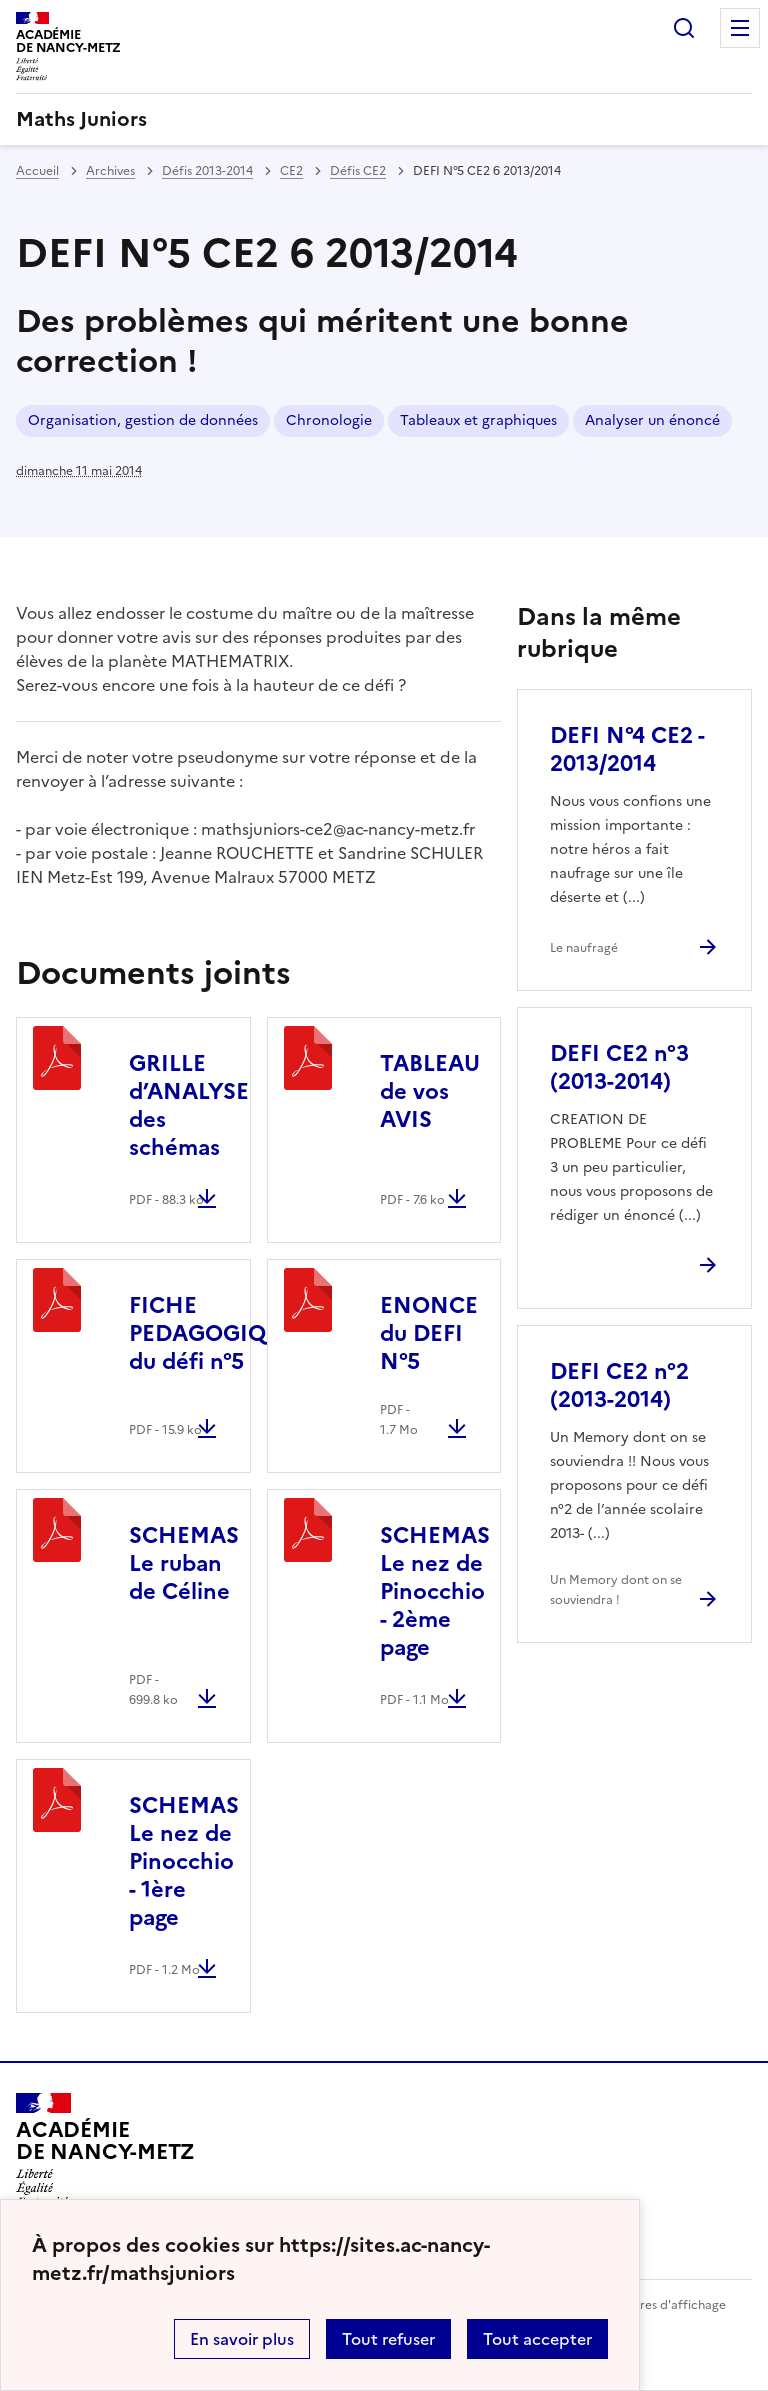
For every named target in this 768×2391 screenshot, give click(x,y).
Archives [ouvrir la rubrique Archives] (110, 171)
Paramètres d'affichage (658, 2305)
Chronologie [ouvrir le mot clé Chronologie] (329, 420)
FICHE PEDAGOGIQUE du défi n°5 (212, 1333)
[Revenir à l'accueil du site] (105, 2150)
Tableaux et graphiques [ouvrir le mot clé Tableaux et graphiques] (478, 420)
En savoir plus (242, 2339)
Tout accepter (537, 2339)
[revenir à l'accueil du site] (384, 119)
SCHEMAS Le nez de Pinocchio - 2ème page (435, 1591)
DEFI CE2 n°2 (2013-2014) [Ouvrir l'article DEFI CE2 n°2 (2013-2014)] (619, 1385)
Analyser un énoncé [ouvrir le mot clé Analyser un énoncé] (652, 420)
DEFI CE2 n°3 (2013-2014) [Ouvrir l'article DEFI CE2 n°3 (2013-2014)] (619, 1067)
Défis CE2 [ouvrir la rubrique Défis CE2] (358, 171)
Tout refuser (388, 2339)
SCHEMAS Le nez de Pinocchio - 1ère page (184, 1861)
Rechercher (684, 28)
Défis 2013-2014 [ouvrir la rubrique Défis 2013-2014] (207, 171)
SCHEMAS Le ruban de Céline (184, 1563)
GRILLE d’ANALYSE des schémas (189, 1105)
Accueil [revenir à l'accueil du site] (37, 171)
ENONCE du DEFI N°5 (429, 1333)
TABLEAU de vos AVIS (430, 1091)
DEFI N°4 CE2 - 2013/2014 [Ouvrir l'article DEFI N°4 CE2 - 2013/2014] (627, 749)
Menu (740, 28)
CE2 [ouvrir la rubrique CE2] (291, 171)
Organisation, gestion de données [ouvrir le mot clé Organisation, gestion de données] (143, 420)
